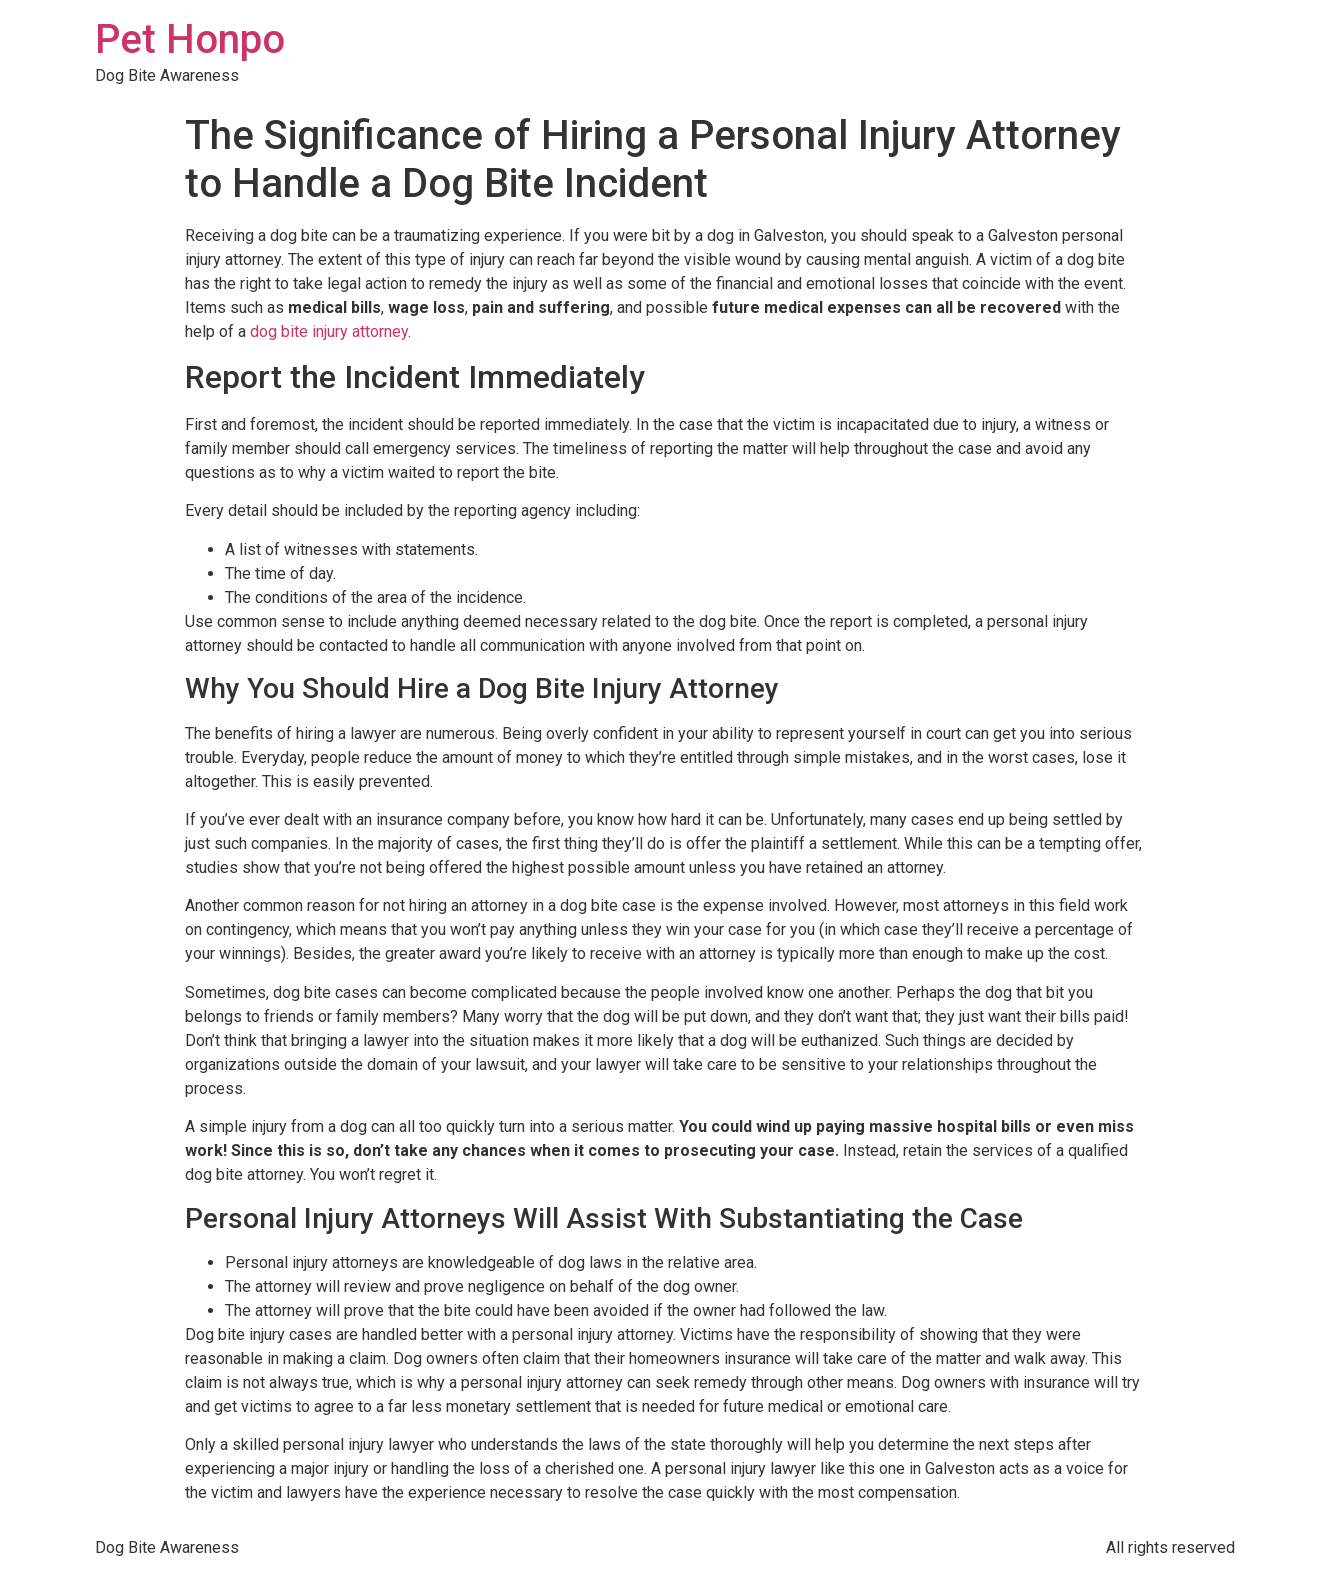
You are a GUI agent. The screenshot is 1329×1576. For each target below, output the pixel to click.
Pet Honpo (190, 39)
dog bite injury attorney (329, 331)
